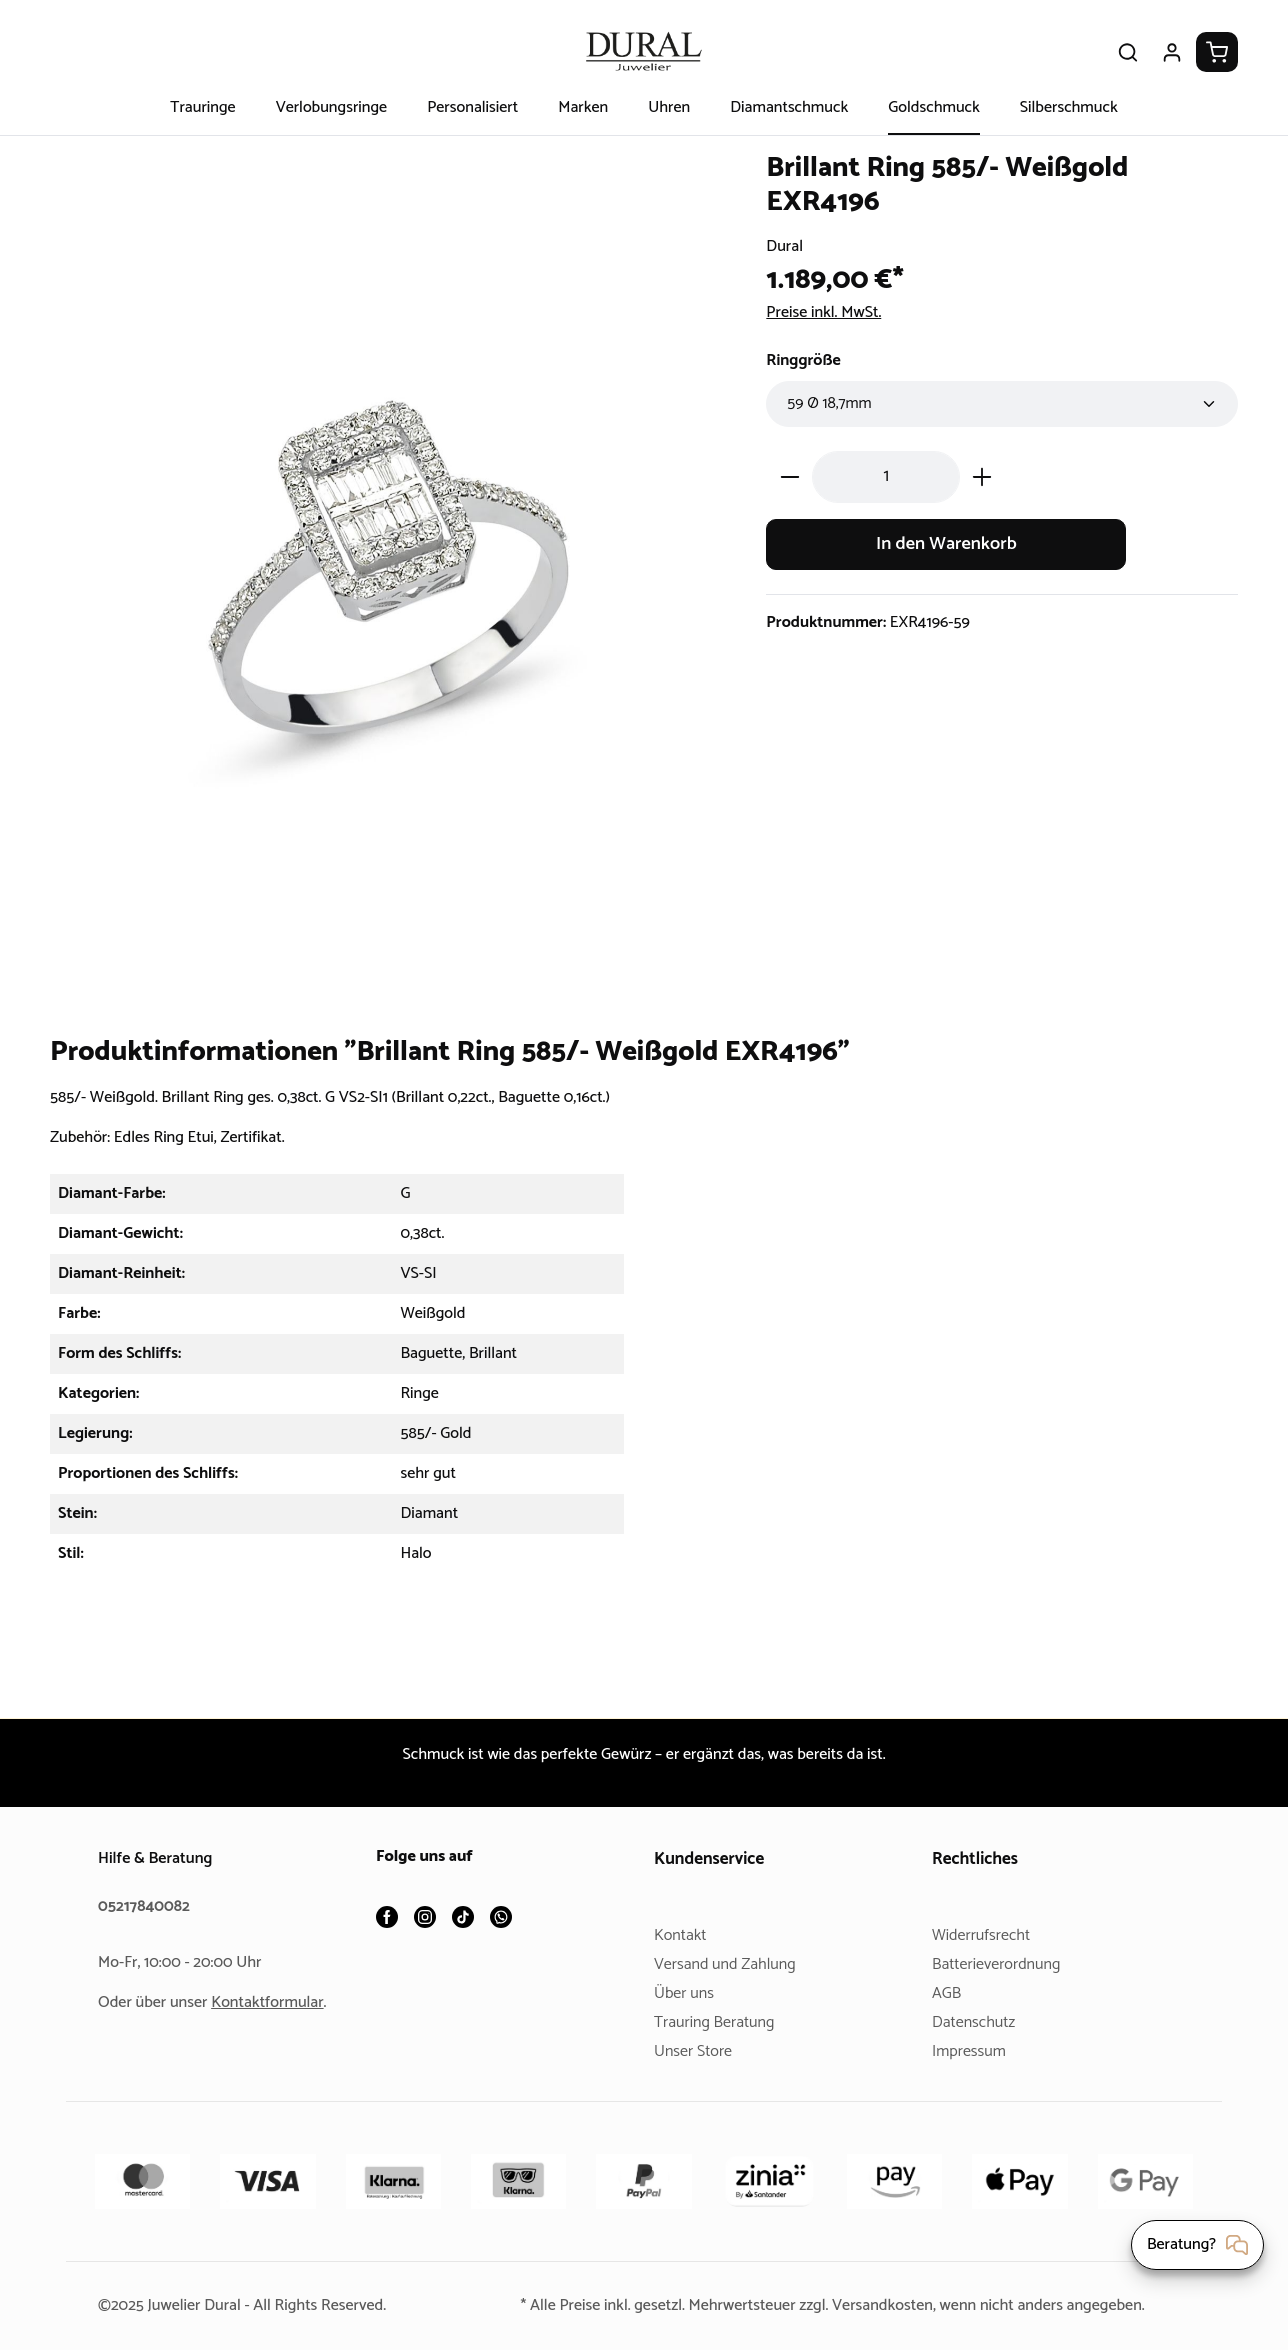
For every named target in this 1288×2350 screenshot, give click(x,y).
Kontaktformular (275, 2002)
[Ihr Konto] (1172, 52)
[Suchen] (1128, 52)
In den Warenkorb (947, 544)
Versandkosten (887, 2305)
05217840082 (147, 1906)
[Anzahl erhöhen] (982, 476)
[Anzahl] (886, 476)
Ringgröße (806, 360)
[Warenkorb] (1217, 52)
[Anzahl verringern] (789, 476)
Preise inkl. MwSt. (829, 312)
